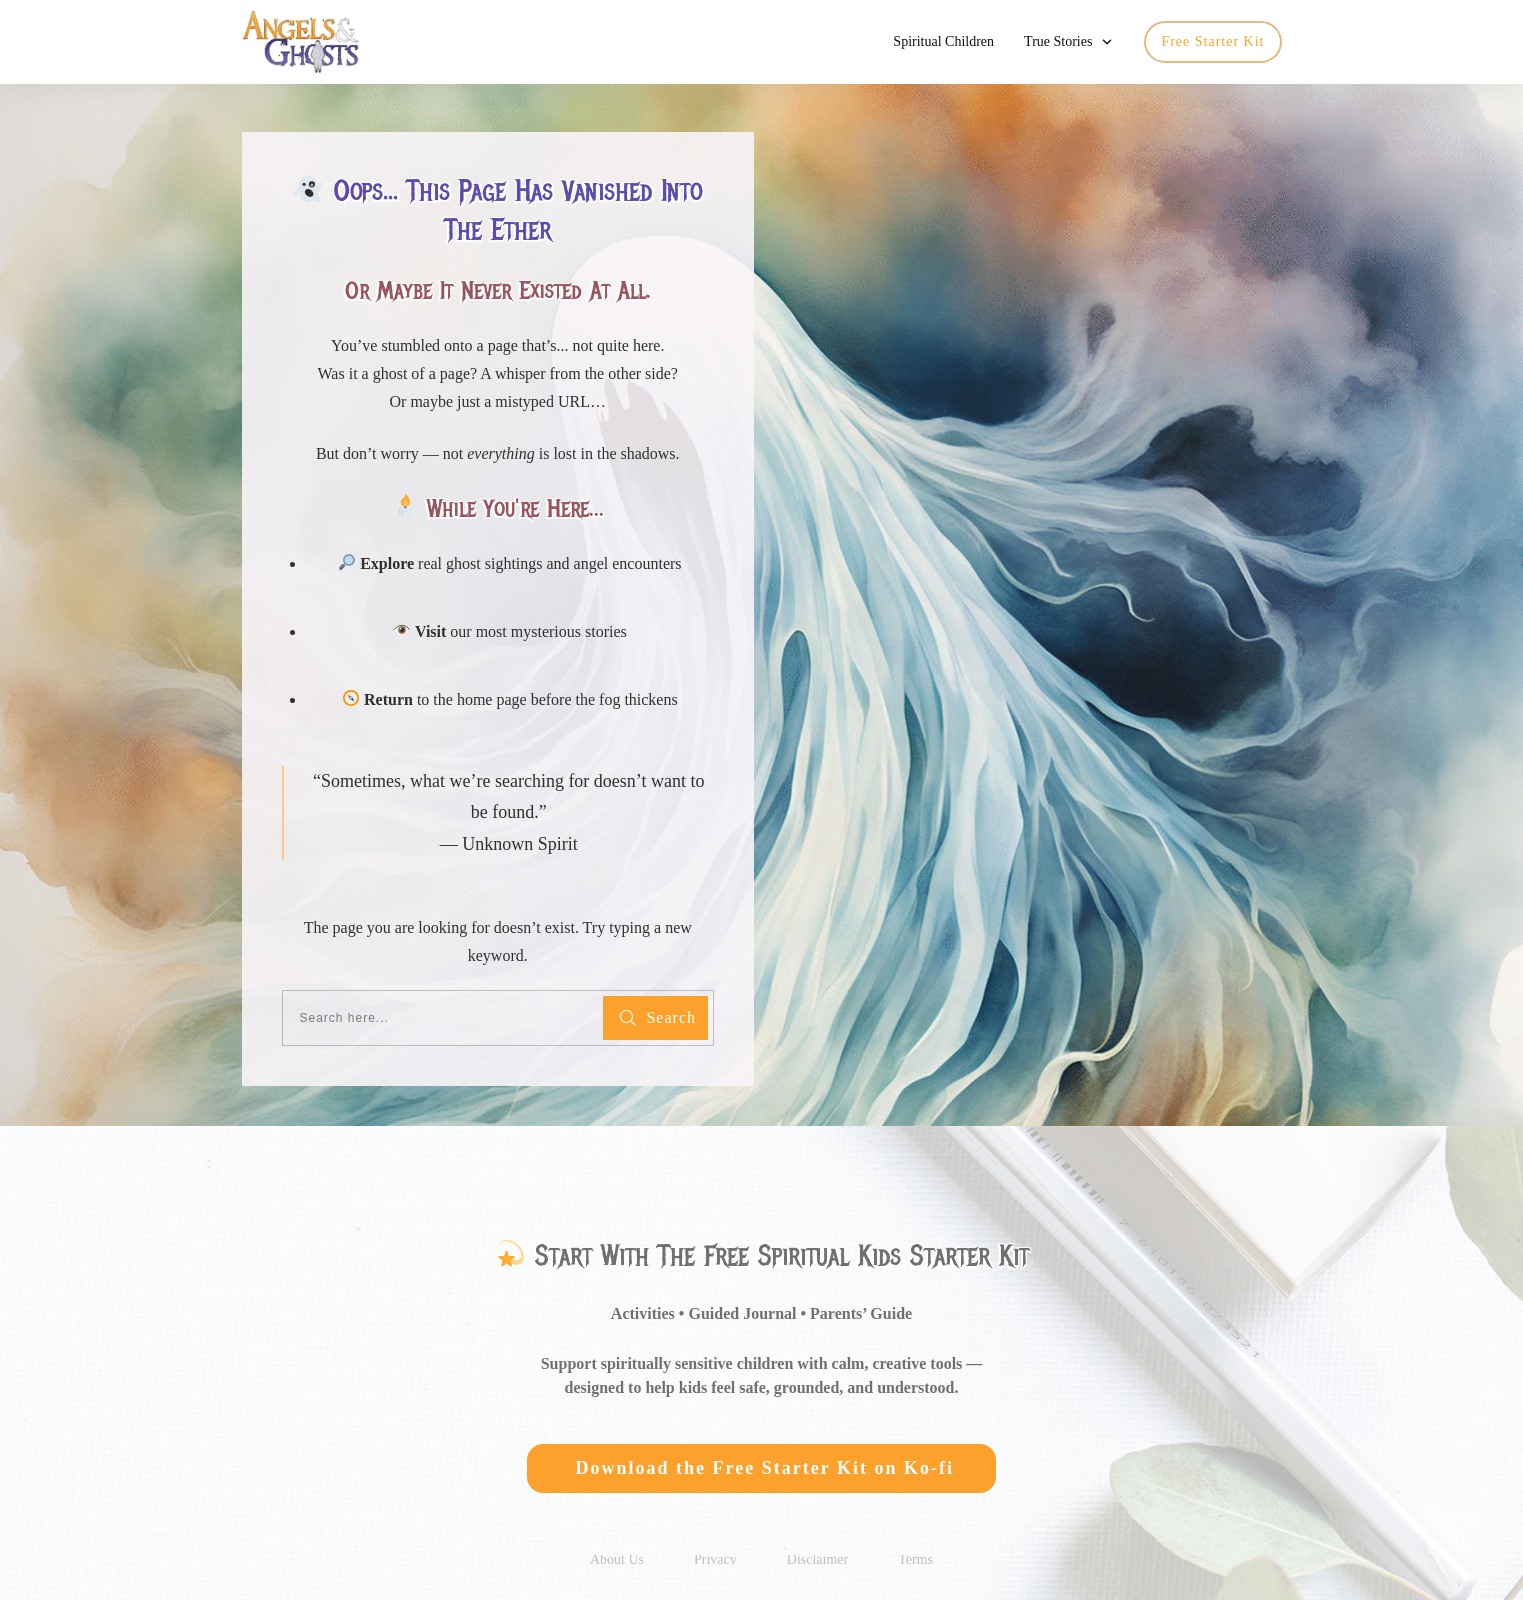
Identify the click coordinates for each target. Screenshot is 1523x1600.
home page (492, 690)
